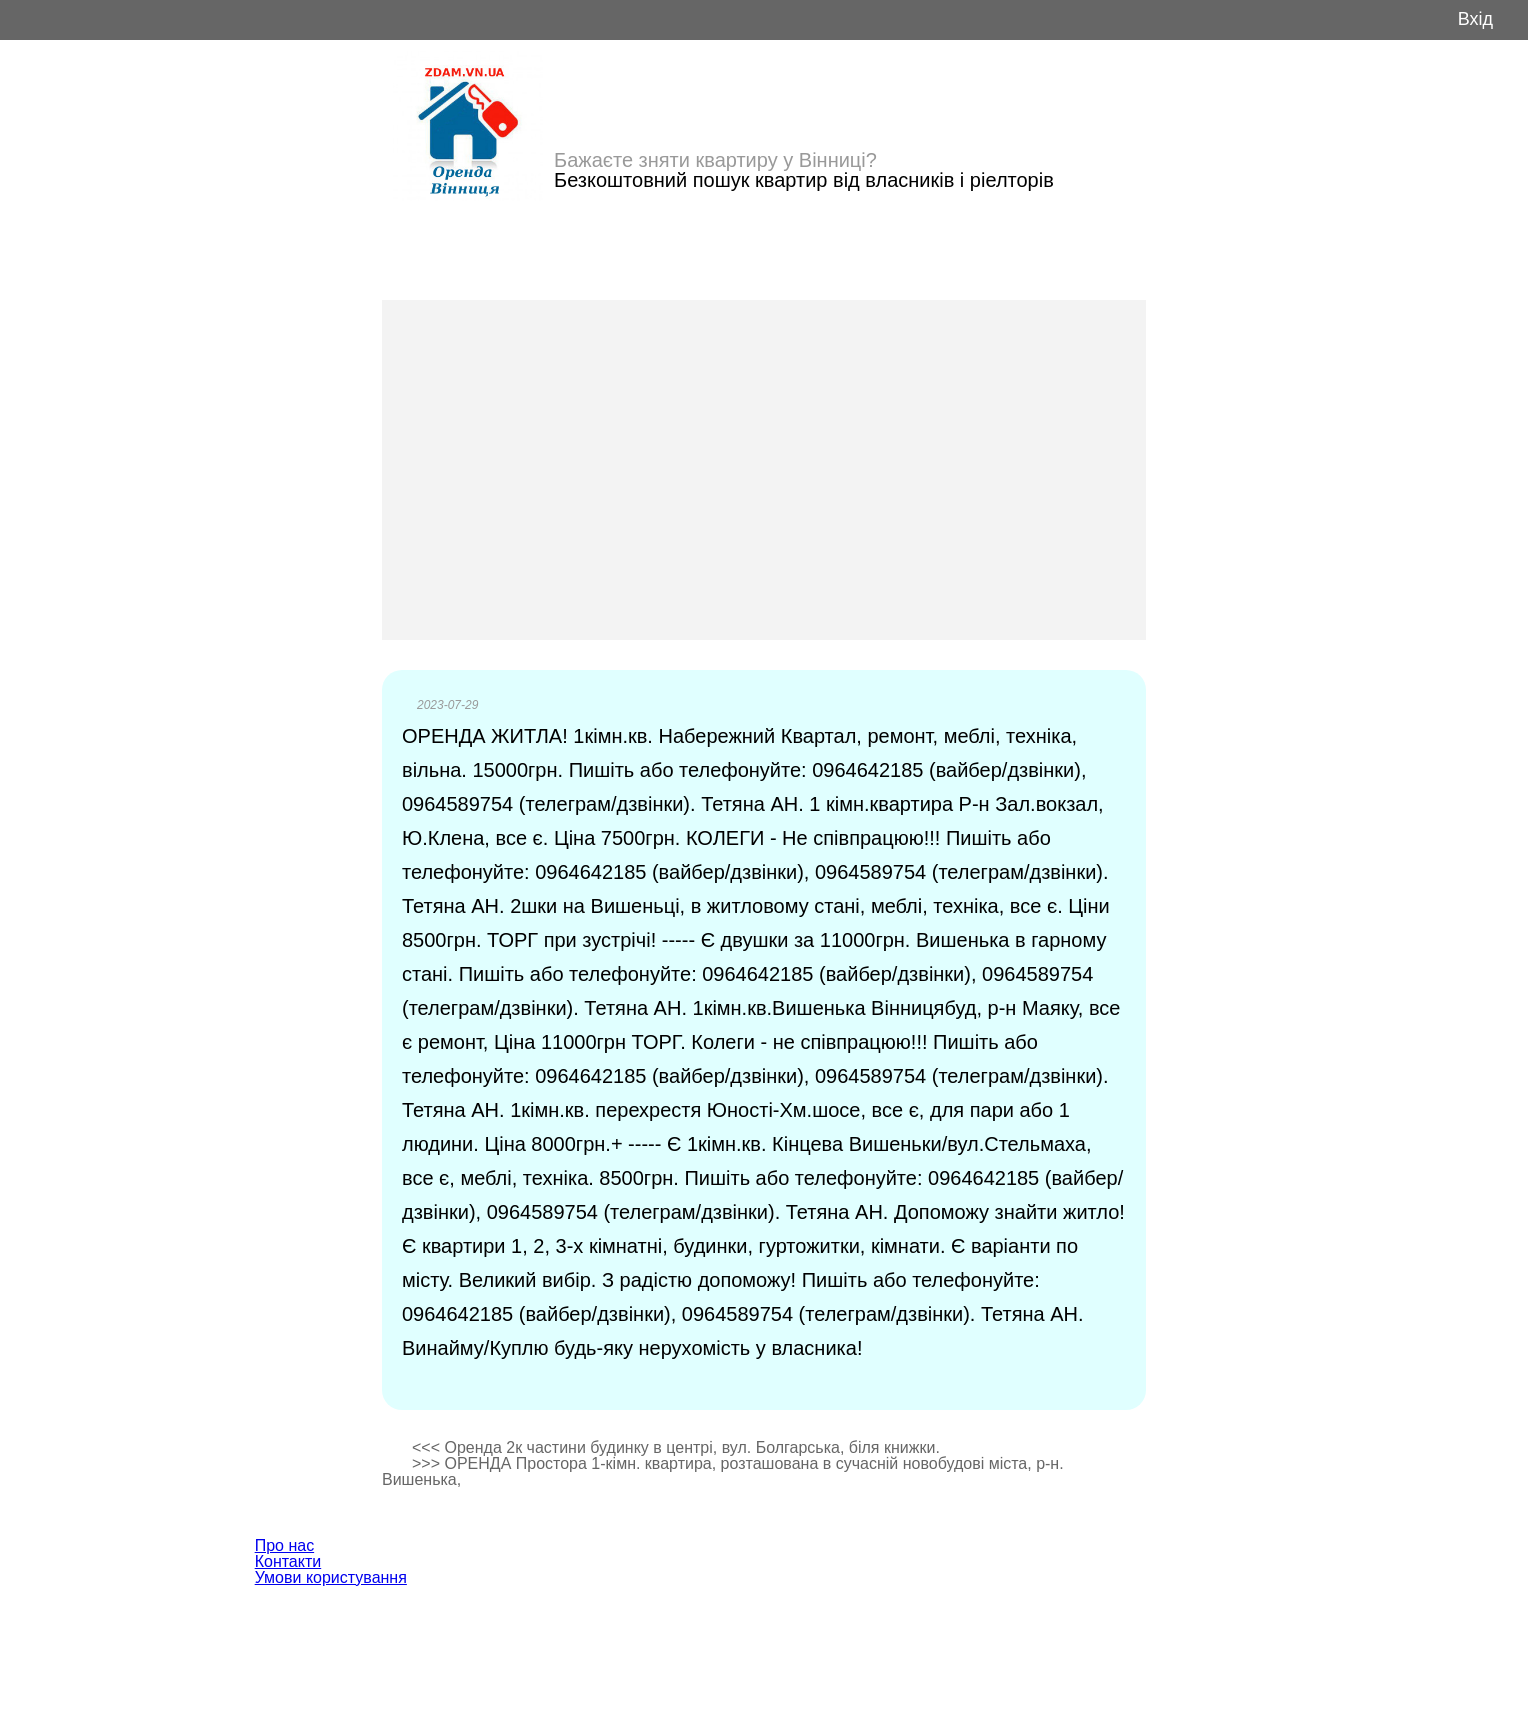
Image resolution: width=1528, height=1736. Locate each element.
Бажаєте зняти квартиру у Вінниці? (715, 160)
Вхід (1475, 19)
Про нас (284, 1545)
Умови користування (331, 1577)
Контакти (288, 1561)
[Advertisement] (764, 470)
